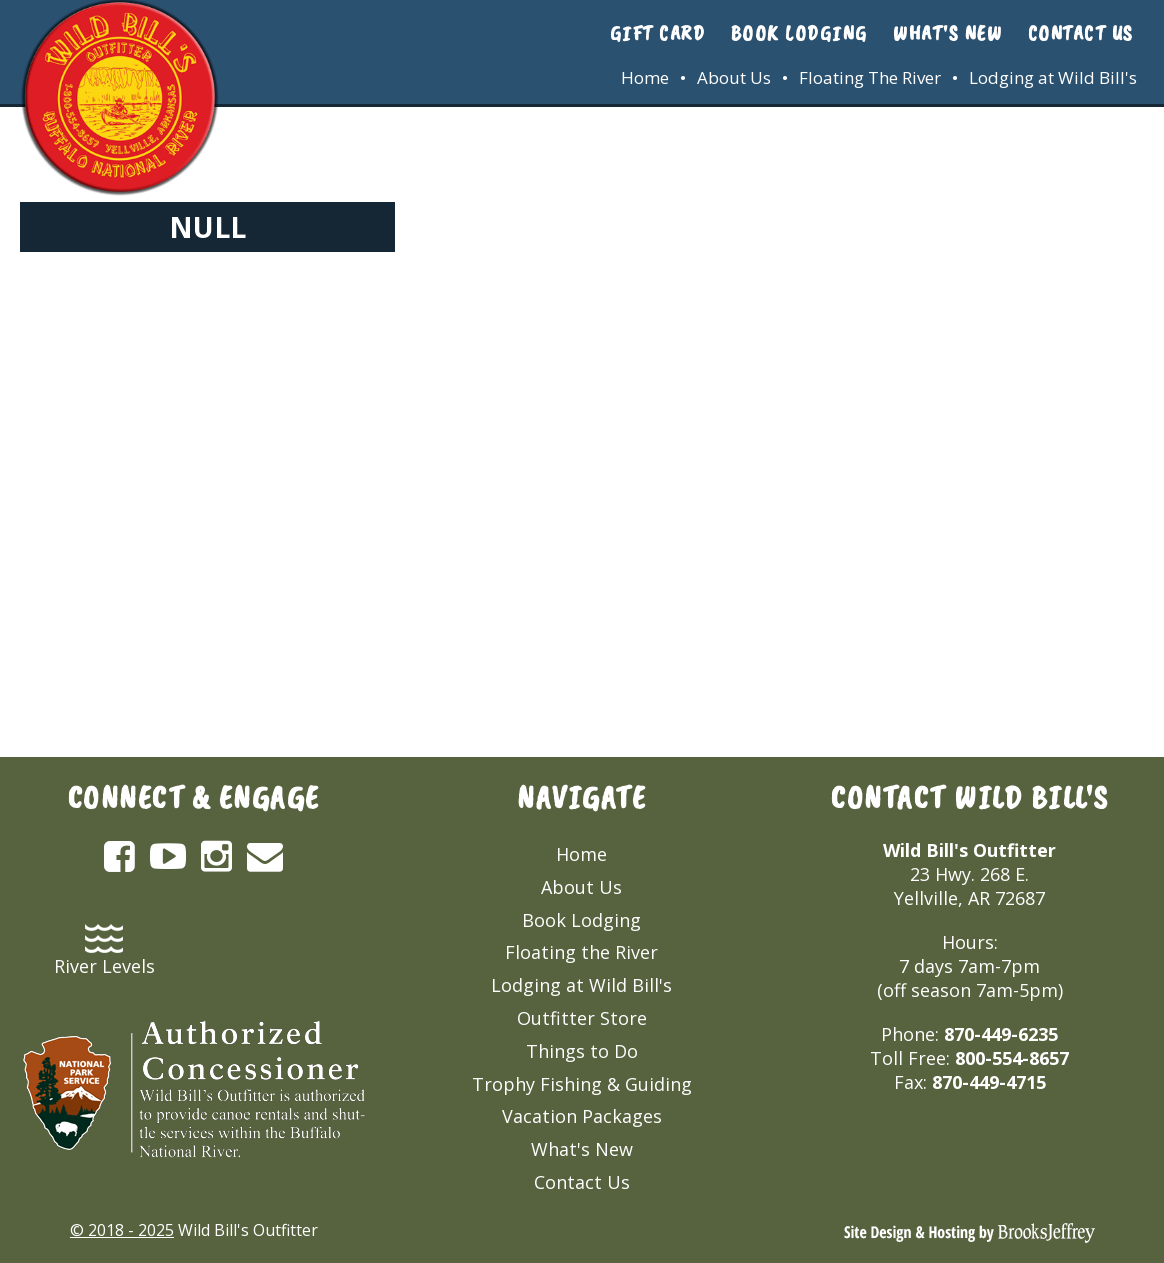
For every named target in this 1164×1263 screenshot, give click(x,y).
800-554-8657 (1012, 1058)
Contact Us (1081, 33)
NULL (207, 227)
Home (645, 77)
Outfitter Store (582, 1018)
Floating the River (581, 952)
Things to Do (582, 1051)
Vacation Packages (582, 1116)
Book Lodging (799, 33)
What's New (947, 33)
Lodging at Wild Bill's (1053, 77)
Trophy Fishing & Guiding (582, 1084)
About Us (734, 77)
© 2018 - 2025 (122, 1230)
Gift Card (658, 33)
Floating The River (870, 77)
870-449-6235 (1001, 1034)
